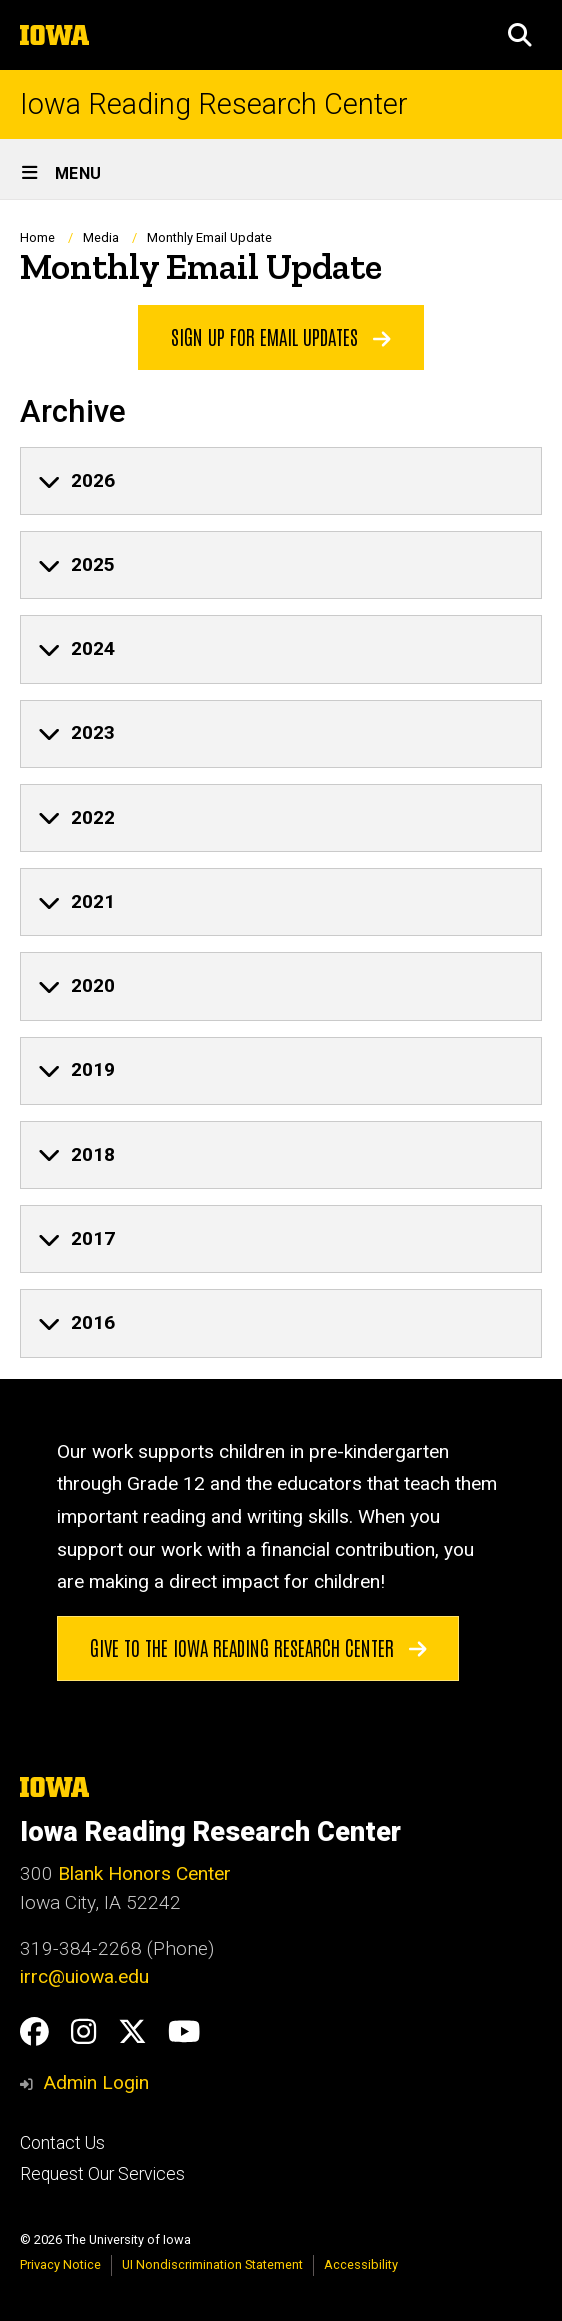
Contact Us (62, 2143)
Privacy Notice (60, 2264)
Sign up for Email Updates (281, 336)
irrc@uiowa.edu (84, 1976)
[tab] (281, 481)
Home (37, 237)
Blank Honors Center (144, 1873)
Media (101, 237)
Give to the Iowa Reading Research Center (258, 1646)
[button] (520, 35)
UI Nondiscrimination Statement (212, 2264)
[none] (281, 481)
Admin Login (96, 2082)
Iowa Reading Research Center (214, 104)
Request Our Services (102, 2174)
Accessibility (361, 2264)
